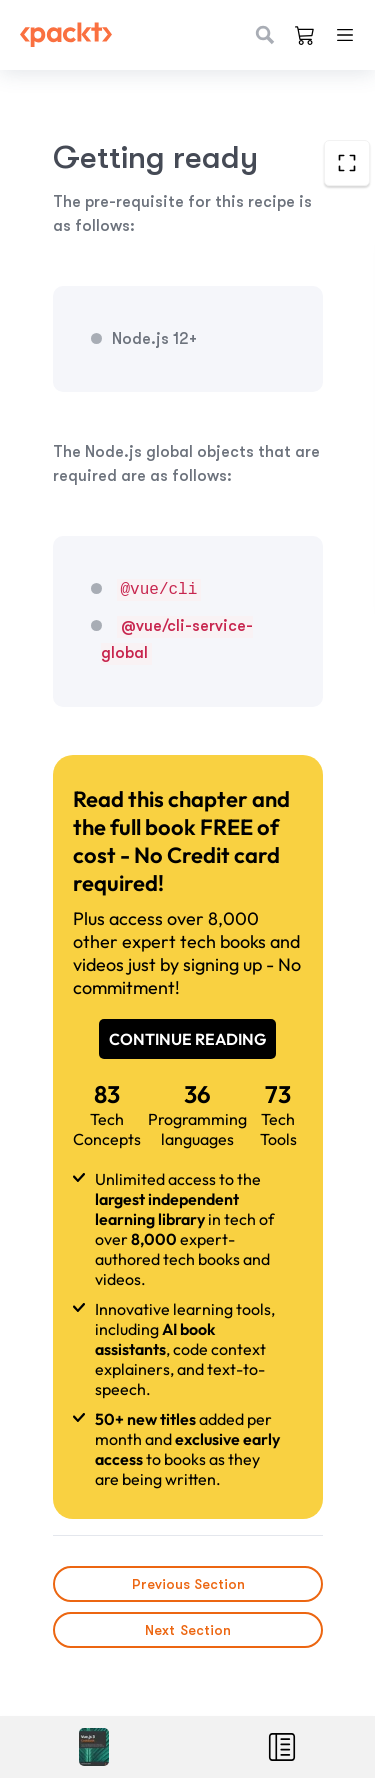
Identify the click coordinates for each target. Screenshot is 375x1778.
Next (188, 1630)
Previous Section (187, 1584)
